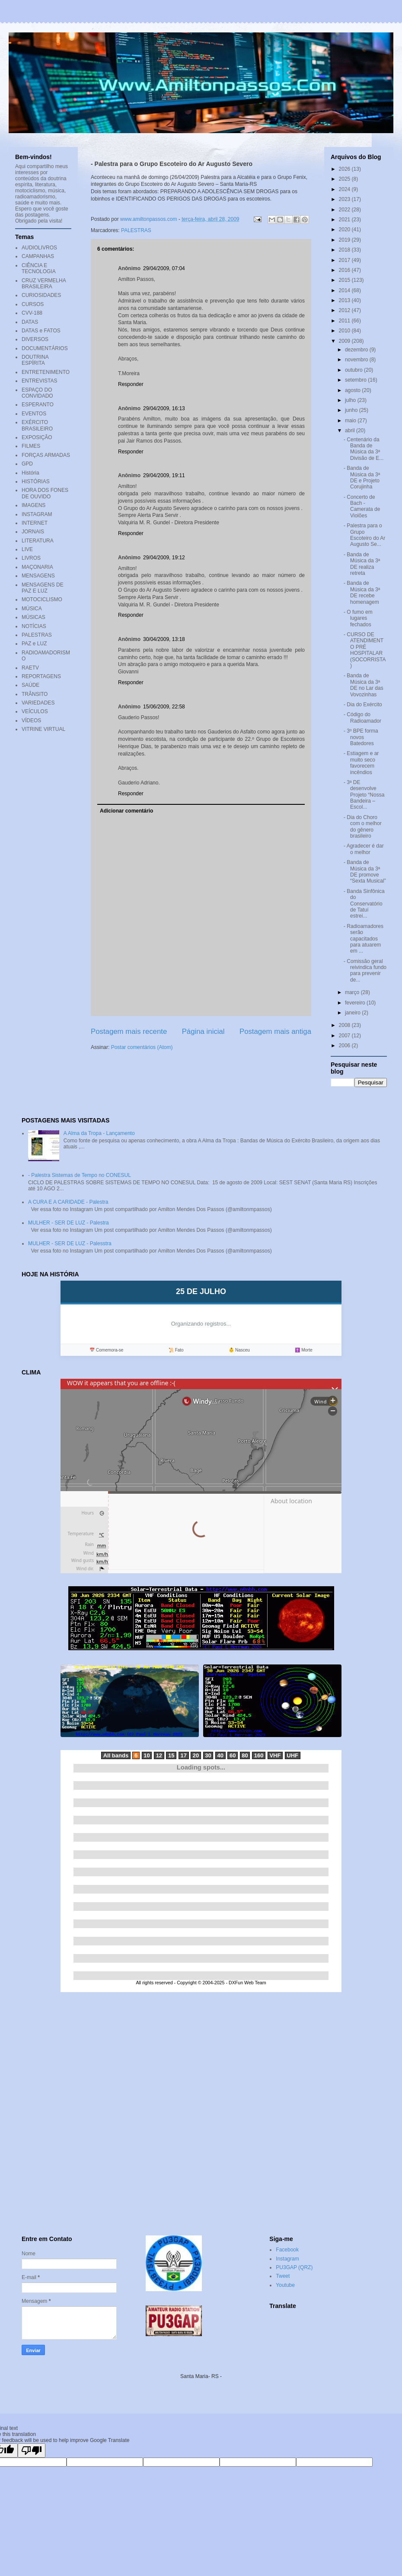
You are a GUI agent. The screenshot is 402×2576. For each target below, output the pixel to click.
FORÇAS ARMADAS (46, 455)
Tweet (283, 2276)
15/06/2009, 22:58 (164, 707)
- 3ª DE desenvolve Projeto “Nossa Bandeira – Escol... (364, 794)
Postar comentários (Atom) (142, 1047)
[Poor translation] (31, 2450)
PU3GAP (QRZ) (294, 2267)
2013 (345, 300)
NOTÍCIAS (34, 626)
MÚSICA (32, 609)
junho (352, 410)
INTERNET (35, 523)
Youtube (285, 2285)
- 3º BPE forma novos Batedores (361, 737)
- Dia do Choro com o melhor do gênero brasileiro (363, 826)
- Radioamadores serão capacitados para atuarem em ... (363, 938)
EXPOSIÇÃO (37, 437)
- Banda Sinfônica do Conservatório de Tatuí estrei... (364, 903)
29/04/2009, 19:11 (164, 475)
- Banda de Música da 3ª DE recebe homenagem (362, 592)
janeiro (353, 1013)
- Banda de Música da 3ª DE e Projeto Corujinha (362, 477)
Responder (131, 384)
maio (351, 421)
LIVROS (31, 558)
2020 (345, 229)
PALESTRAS (136, 230)
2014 (345, 290)
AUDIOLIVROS (39, 248)
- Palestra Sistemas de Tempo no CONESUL (79, 1175)
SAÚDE (30, 685)
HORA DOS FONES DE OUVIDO (45, 493)
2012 (345, 310)
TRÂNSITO (35, 694)
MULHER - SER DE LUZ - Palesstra (70, 1243)
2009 (345, 341)
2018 (345, 250)
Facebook (287, 2250)
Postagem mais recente (129, 1031)
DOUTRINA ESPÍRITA (35, 360)
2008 (345, 1025)
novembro (357, 360)
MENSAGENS (38, 576)
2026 (345, 169)
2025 (345, 179)
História (30, 473)
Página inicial (203, 1031)
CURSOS (33, 304)
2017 (345, 260)
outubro (354, 370)
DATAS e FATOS (41, 331)
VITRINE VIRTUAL (43, 729)
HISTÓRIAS (36, 481)
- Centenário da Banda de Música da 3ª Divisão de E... (363, 449)
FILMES (31, 446)
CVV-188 (32, 313)
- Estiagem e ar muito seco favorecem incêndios (361, 762)
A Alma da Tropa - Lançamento (99, 1133)
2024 (345, 189)
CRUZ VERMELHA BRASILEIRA (44, 283)
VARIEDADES (38, 703)
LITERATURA (38, 541)
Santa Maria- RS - (201, 2376)
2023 (345, 199)
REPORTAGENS (41, 676)
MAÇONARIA (37, 567)
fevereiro (356, 1003)
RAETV (30, 668)
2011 (345, 321)
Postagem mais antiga (275, 1031)
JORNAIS (33, 532)
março (353, 992)
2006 (345, 1046)
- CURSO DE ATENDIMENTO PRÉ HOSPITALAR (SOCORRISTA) (365, 650)
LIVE (27, 549)
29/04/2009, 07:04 (164, 268)
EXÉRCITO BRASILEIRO (37, 425)
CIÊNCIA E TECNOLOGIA (39, 268)
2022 (345, 210)
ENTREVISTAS (39, 381)
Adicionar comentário (126, 811)
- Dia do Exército (363, 704)
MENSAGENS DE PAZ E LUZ (43, 588)
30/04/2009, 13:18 (164, 639)
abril (350, 430)
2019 (345, 240)
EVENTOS (34, 414)
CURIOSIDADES (41, 295)
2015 (345, 280)
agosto (353, 390)
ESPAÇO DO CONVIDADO (37, 393)
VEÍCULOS (35, 711)
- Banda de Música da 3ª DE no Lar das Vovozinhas (363, 685)
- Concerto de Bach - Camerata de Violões (362, 506)
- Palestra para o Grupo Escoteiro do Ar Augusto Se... (364, 535)
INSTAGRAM (37, 514)
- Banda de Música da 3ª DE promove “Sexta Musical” (365, 871)
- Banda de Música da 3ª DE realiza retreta (362, 564)
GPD (27, 464)
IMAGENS (33, 505)
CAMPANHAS (38, 256)
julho (351, 400)
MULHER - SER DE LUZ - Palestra (68, 1223)
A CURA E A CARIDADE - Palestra (68, 1202)
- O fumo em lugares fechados (358, 618)
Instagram (287, 2259)
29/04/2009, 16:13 (164, 408)
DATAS (30, 322)
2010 (345, 331)
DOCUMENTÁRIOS (45, 348)
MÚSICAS (33, 617)
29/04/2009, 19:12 (164, 558)
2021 (345, 220)
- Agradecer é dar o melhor (364, 849)
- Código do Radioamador (362, 717)
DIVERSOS (35, 339)
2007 (345, 1036)
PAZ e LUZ (34, 644)
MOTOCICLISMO (42, 599)
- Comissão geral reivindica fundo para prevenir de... (365, 970)
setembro (356, 380)
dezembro (357, 350)
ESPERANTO (38, 405)
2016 (345, 270)
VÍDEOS (31, 720)
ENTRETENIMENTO (46, 372)
